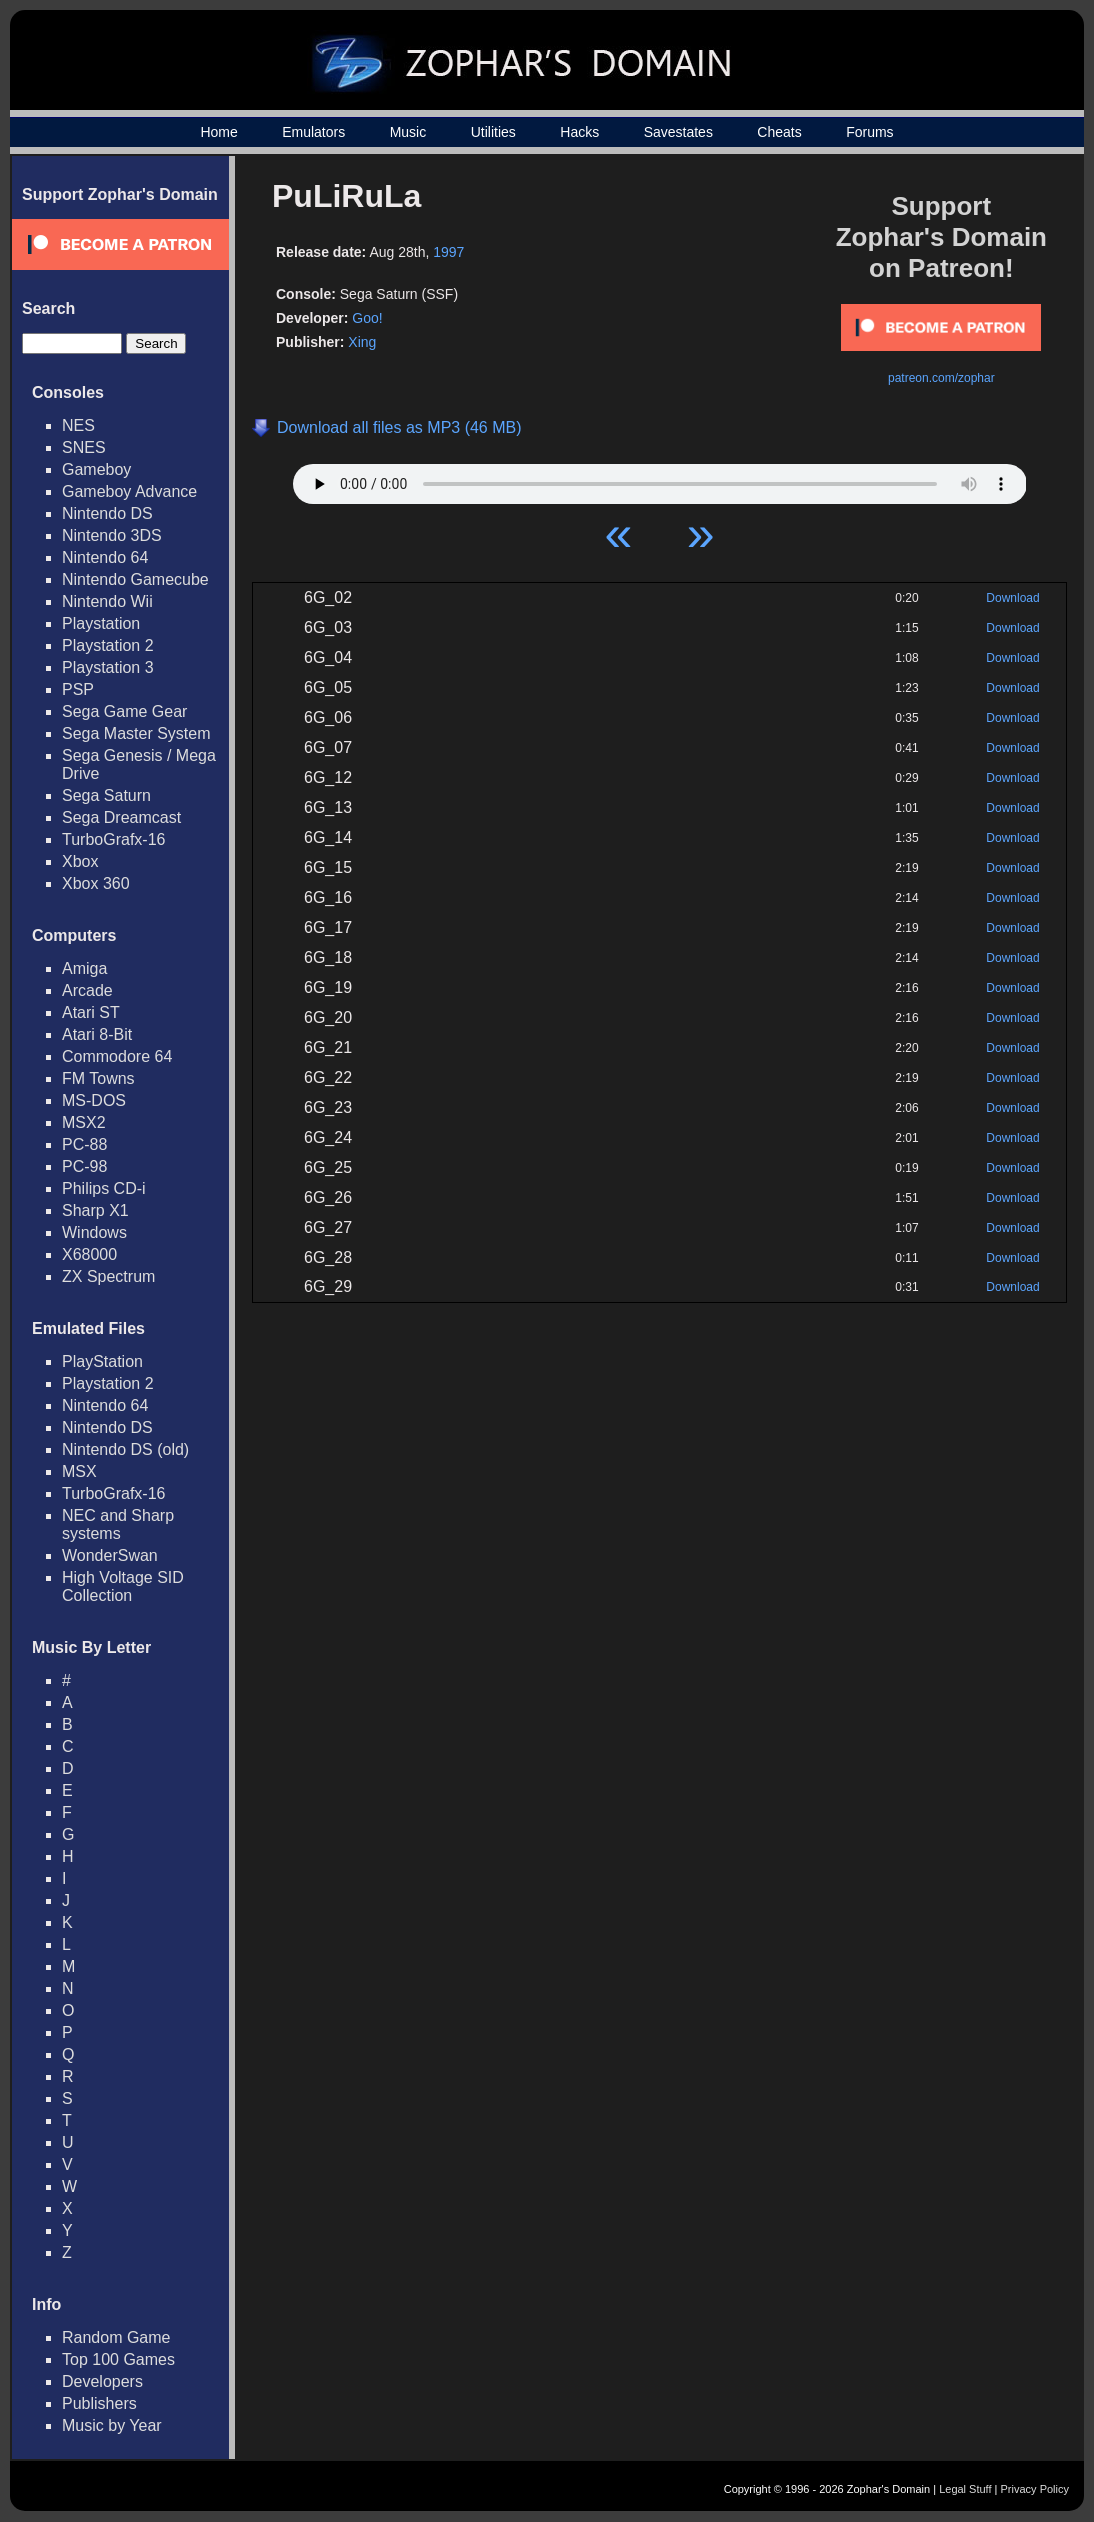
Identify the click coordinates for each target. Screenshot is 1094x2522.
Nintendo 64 (105, 557)
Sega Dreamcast (121, 817)
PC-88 (84, 1144)
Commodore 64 (117, 1056)
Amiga (84, 968)
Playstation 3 (108, 667)
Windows (94, 1232)
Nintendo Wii (107, 601)
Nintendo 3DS (112, 535)
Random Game (116, 2337)
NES (78, 425)
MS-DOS (94, 1100)
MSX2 (84, 1122)
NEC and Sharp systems (118, 1524)
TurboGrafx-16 (113, 839)
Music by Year (112, 2425)
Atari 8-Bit (97, 1034)
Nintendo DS (107, 513)
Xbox (80, 861)
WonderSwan (110, 1555)
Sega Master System (136, 733)
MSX (79, 1471)
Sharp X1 (95, 1210)
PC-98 (84, 1166)
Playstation (101, 623)
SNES (84, 447)
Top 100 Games (118, 2359)
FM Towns (98, 1078)
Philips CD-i (104, 1188)
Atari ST (91, 1012)
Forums (869, 132)
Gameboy (96, 469)
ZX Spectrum (108, 1276)
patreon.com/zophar (941, 378)
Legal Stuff (965, 2489)
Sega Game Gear (124, 711)
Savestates (678, 132)
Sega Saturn (106, 795)
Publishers (99, 2403)
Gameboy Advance (129, 491)
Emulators (313, 132)
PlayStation (102, 1361)
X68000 (89, 1254)
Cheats (779, 132)
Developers (102, 2381)
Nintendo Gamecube (135, 579)
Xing (362, 342)
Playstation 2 (108, 645)
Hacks (579, 132)
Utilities (493, 132)
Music (408, 132)
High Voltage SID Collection (123, 1586)
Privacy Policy (1035, 2489)
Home (218, 132)
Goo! (367, 318)
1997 (448, 252)
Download (1012, 598)
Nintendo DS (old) (125, 1449)
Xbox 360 (96, 883)
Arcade (87, 990)
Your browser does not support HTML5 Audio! (660, 479)
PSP (78, 689)
